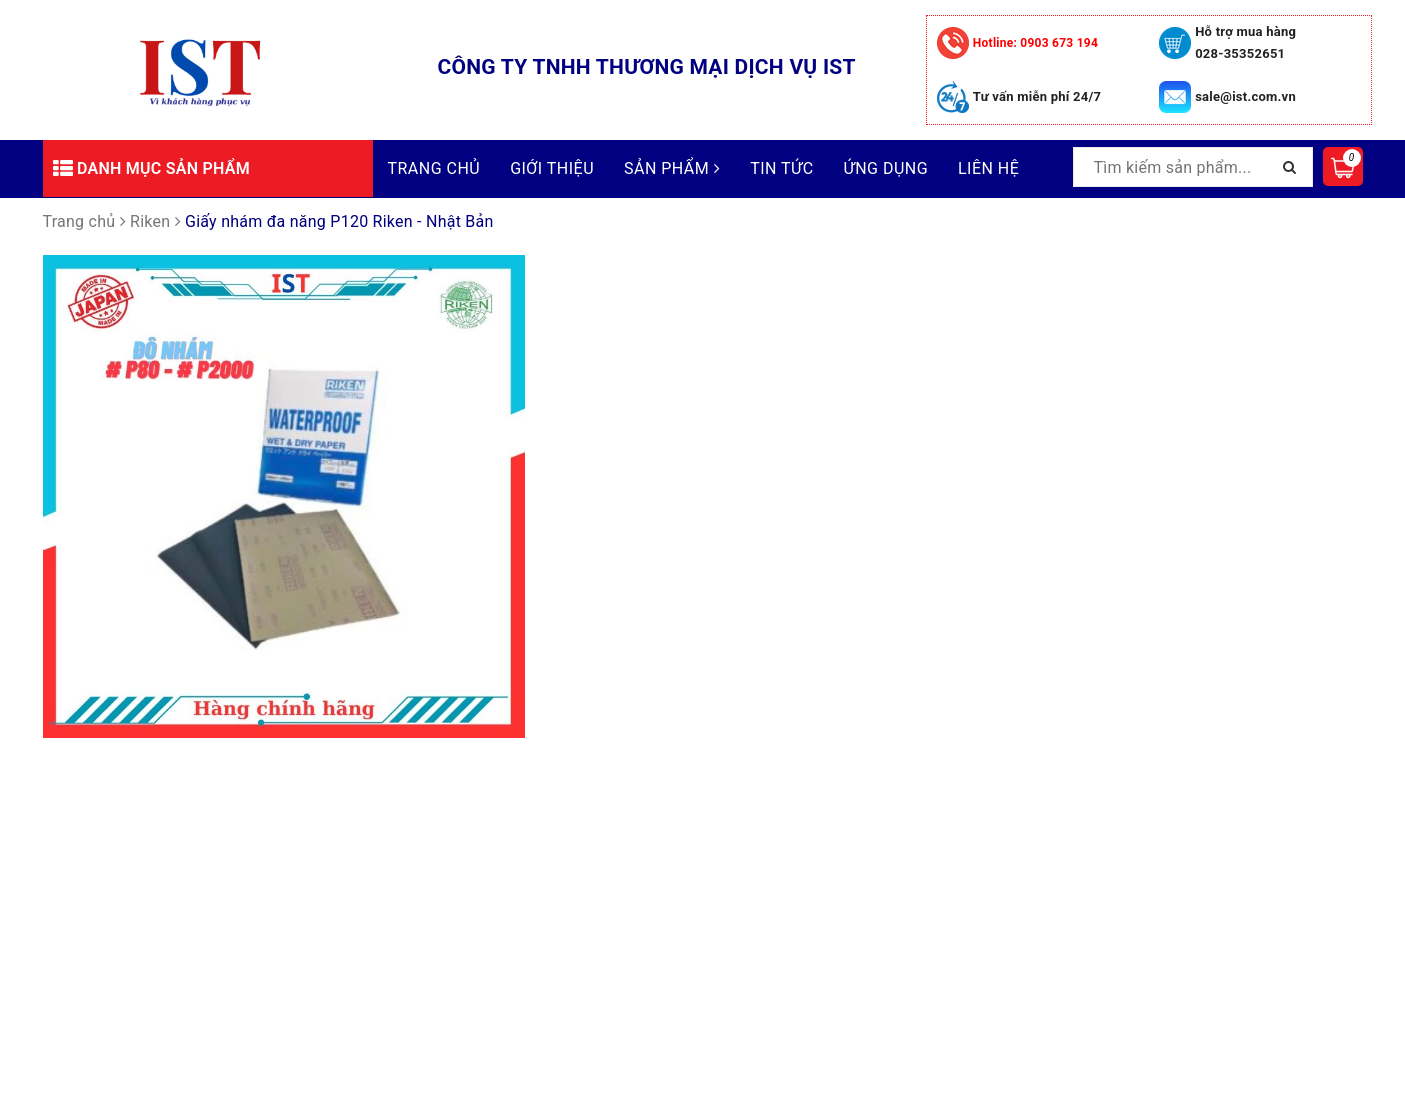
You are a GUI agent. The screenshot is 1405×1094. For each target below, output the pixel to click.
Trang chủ (434, 168)
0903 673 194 (1035, 43)
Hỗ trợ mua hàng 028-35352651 (1245, 42)
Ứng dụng (886, 168)
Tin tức (781, 168)
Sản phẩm (672, 168)
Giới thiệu (552, 168)
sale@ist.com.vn (1245, 96)
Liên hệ (988, 168)
